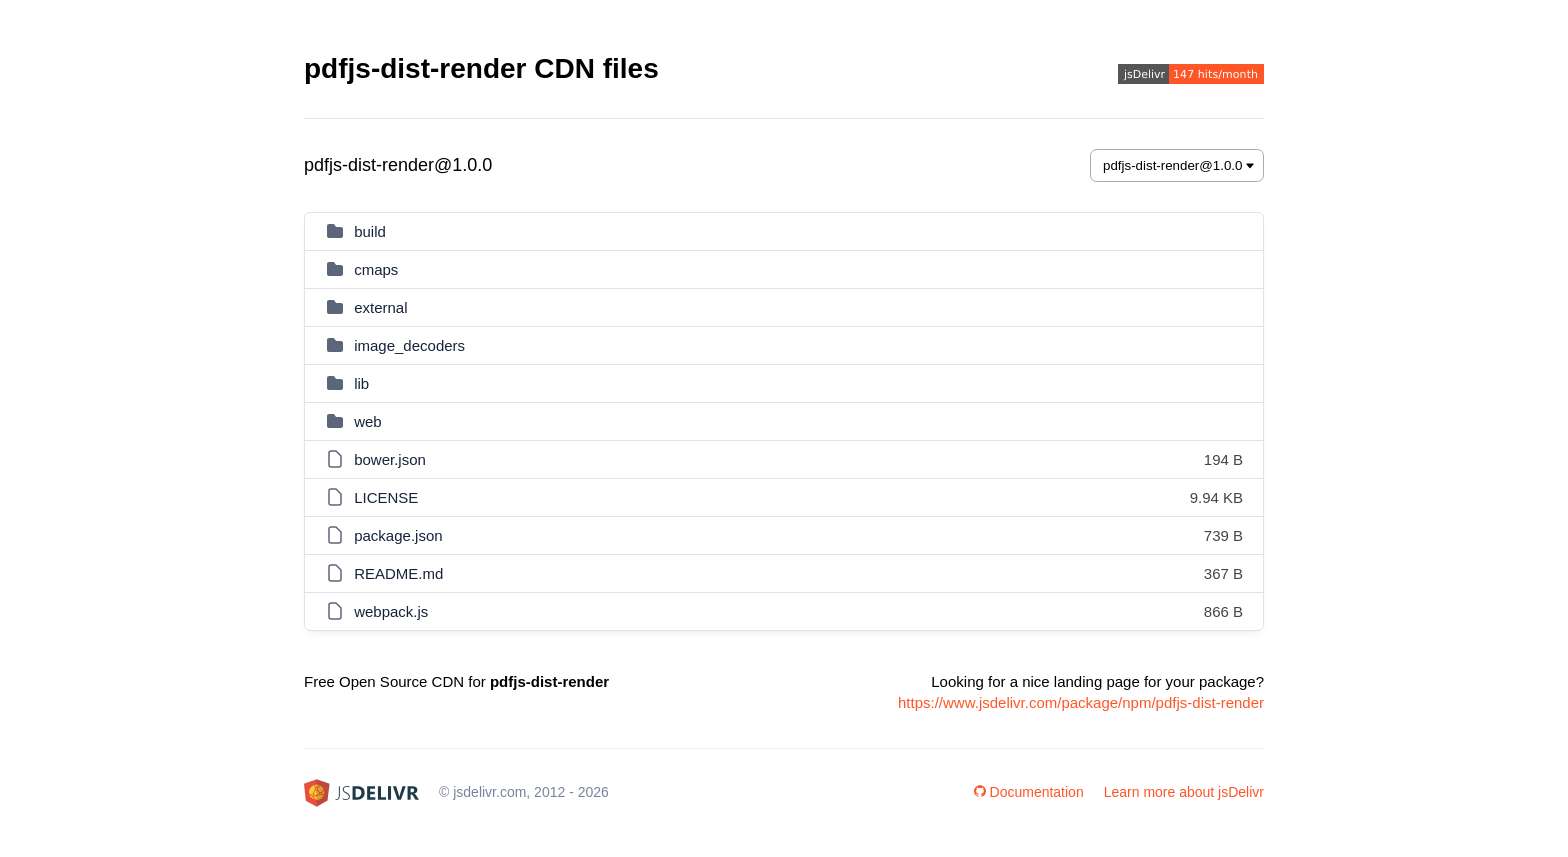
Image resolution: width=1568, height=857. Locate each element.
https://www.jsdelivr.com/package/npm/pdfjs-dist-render (1081, 702)
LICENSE (386, 497)
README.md (398, 573)
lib (361, 383)
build (370, 231)
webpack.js (391, 611)
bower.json (390, 459)
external (380, 307)
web (368, 421)
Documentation (1029, 792)
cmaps (376, 269)
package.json (398, 535)
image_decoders (409, 345)
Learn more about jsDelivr (1184, 792)
